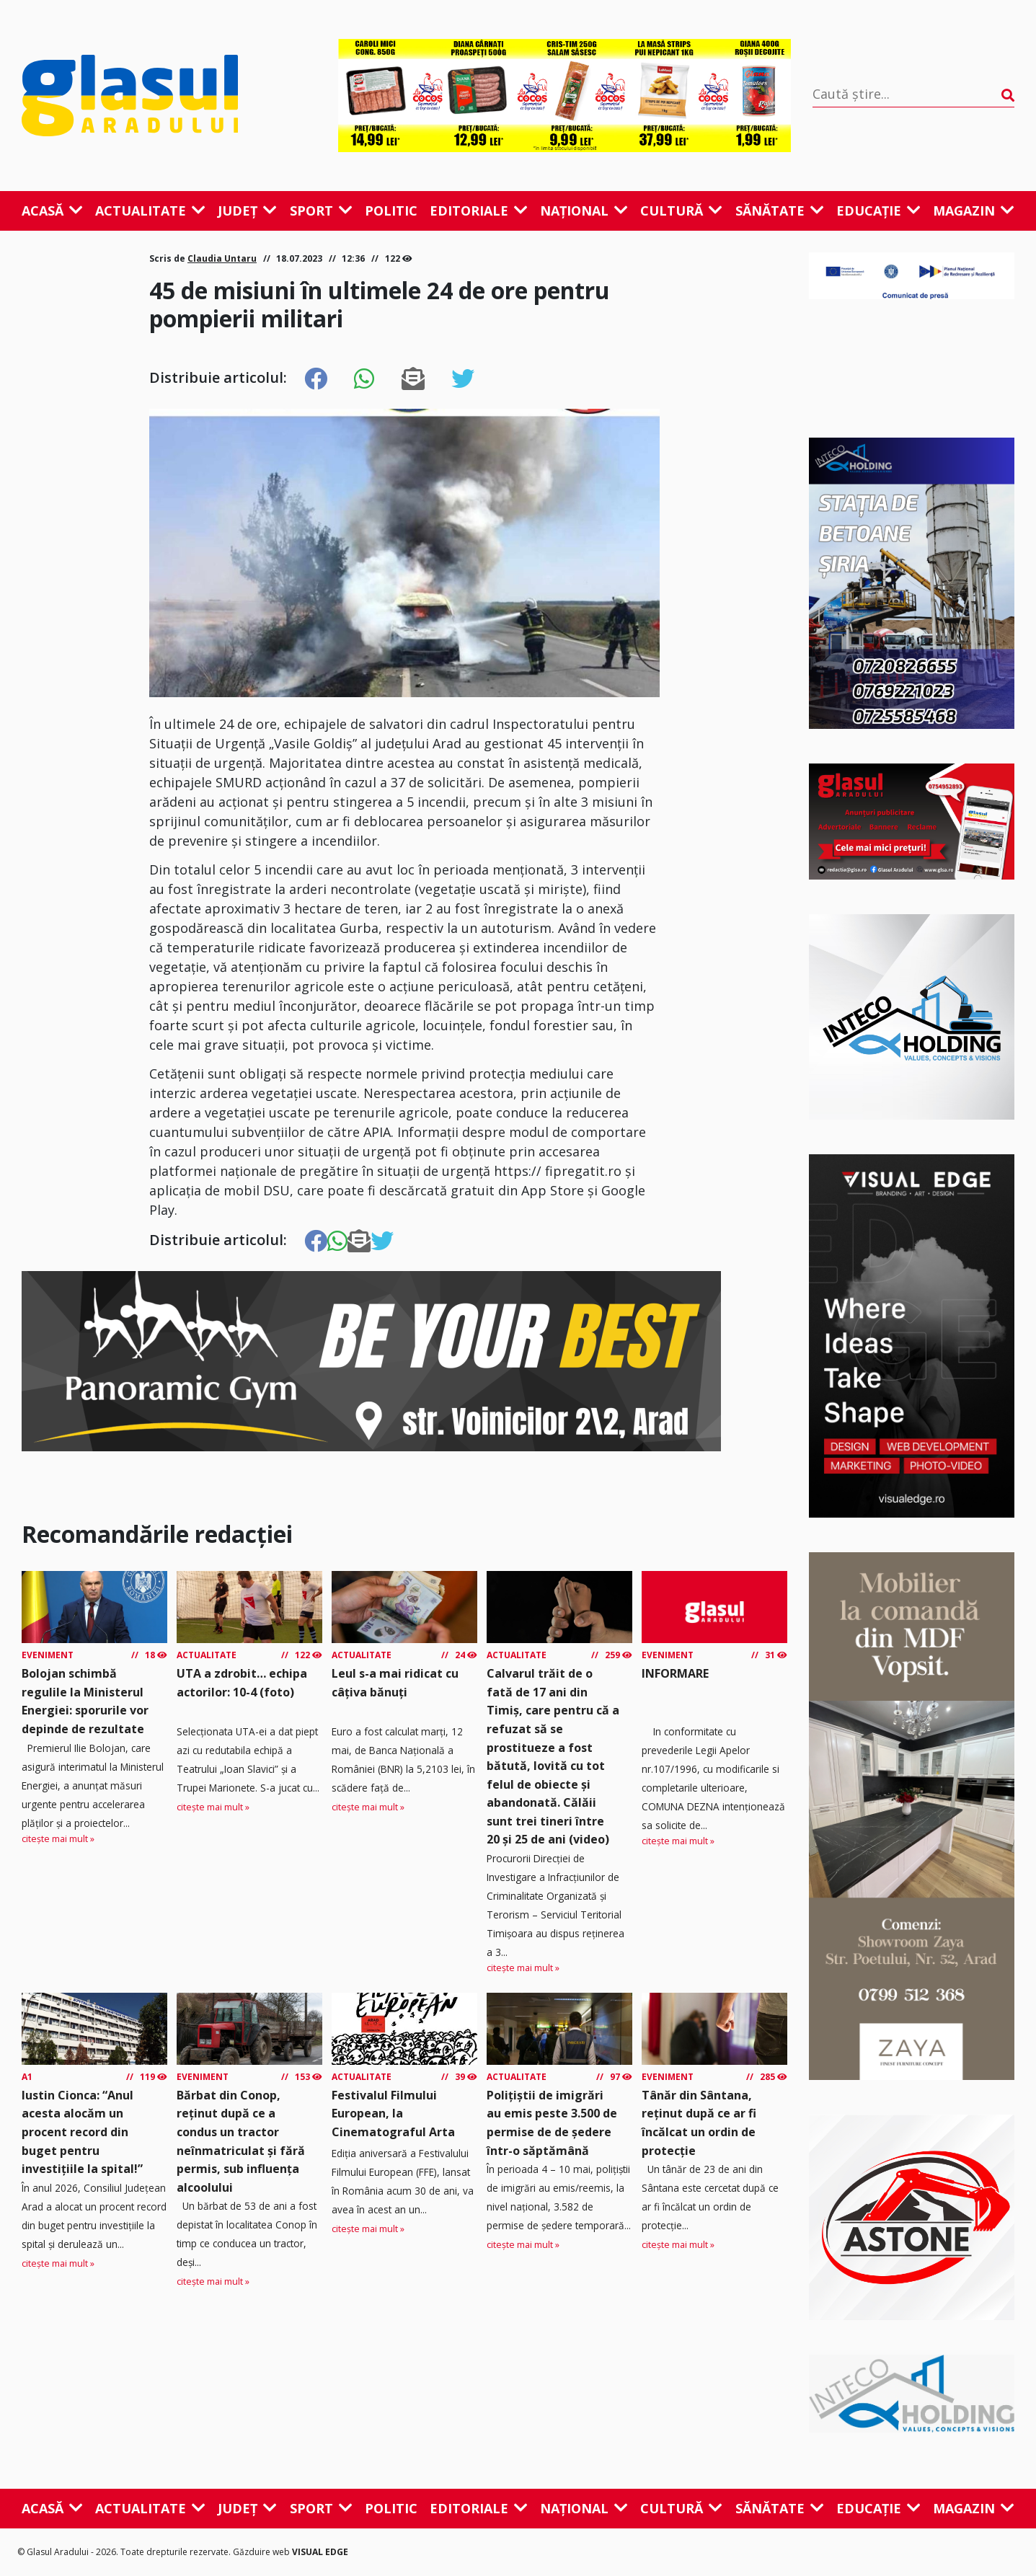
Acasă (52, 210)
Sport (321, 210)
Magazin (973, 210)
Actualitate (150, 210)
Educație (878, 210)
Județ (247, 210)
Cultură (681, 210)
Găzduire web (262, 2552)
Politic (391, 210)
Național (584, 210)
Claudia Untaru (222, 258)
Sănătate (779, 210)
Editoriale (479, 210)
